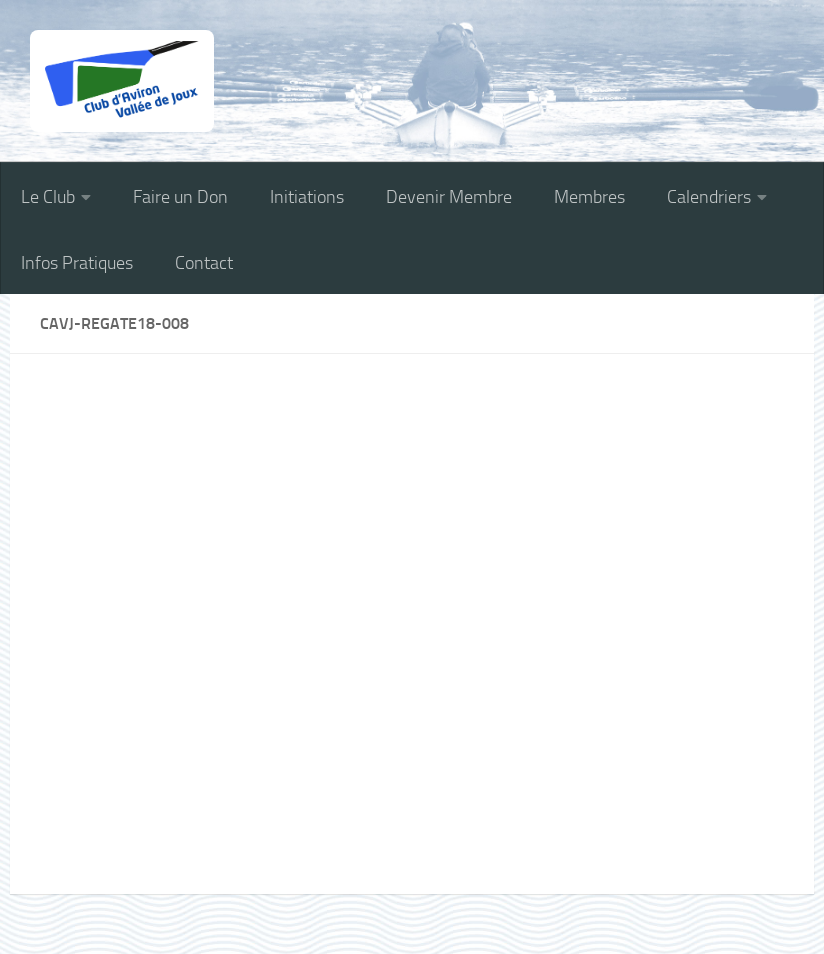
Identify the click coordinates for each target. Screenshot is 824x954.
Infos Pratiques (77, 263)
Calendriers (709, 197)
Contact (204, 263)
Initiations (307, 197)
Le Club (48, 197)
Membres (589, 197)
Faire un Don (180, 197)
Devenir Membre (449, 197)
